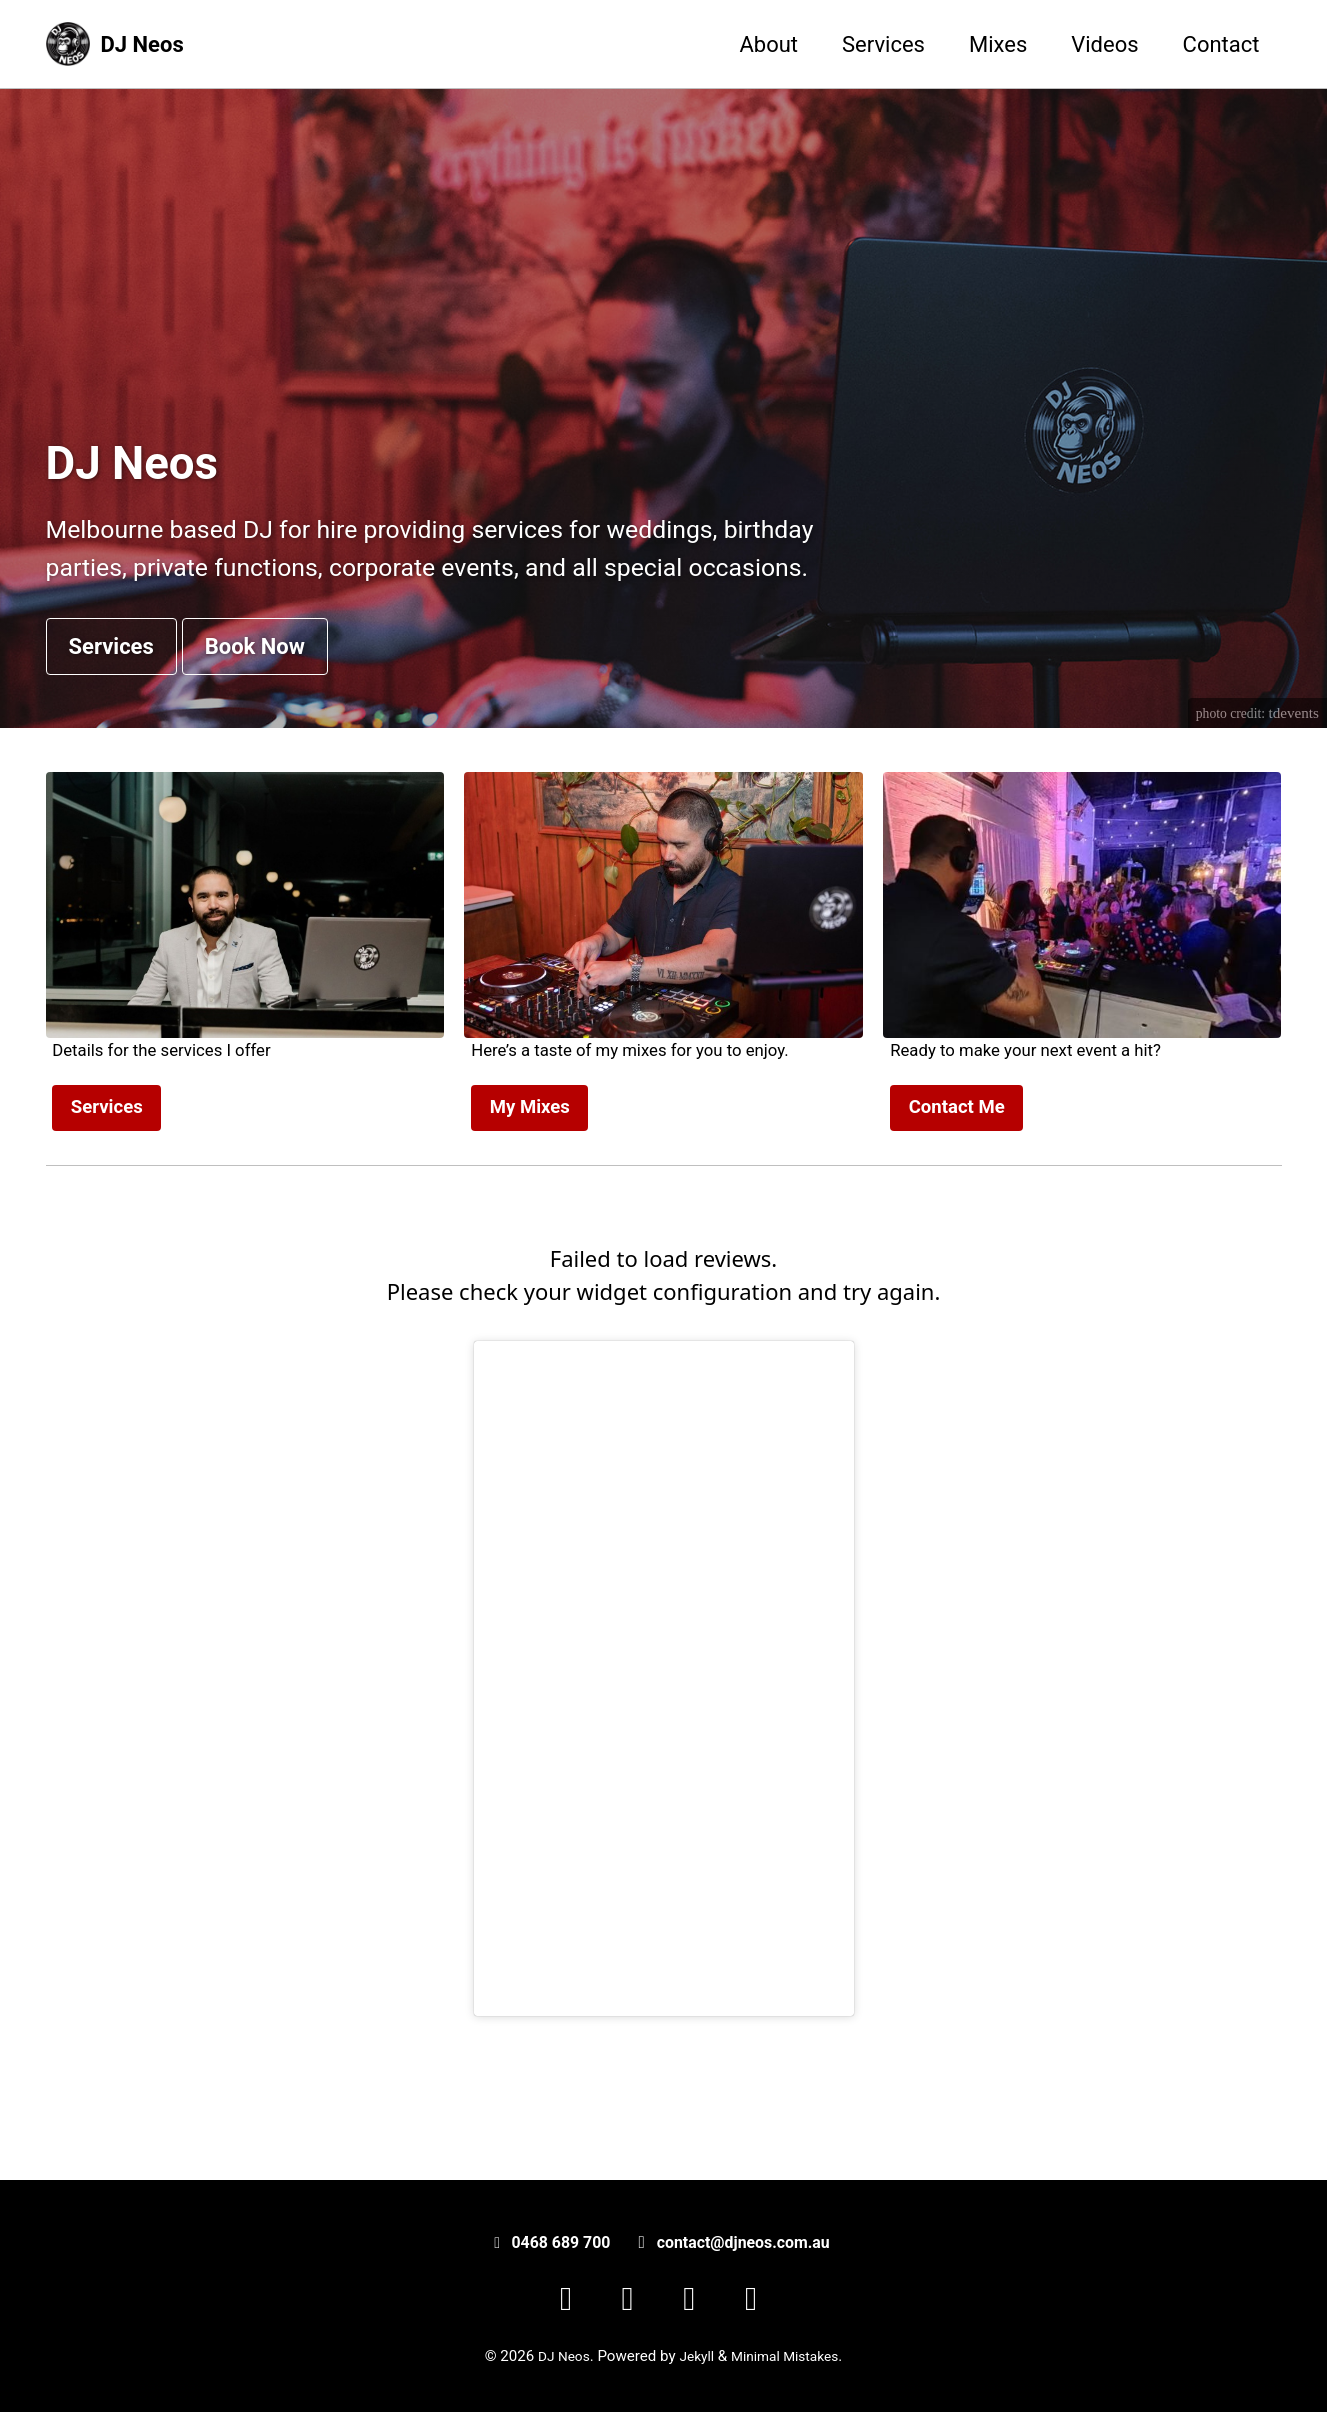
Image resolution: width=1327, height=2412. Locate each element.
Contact (1221, 44)
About (768, 44)
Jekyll (693, 2356)
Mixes (998, 44)
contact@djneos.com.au (737, 2242)
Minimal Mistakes (789, 2356)
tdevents (1292, 778)
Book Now (255, 710)
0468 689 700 (552, 2242)
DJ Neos (142, 44)
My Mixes (530, 1178)
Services (883, 44)
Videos (1104, 44)
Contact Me (957, 1178)
